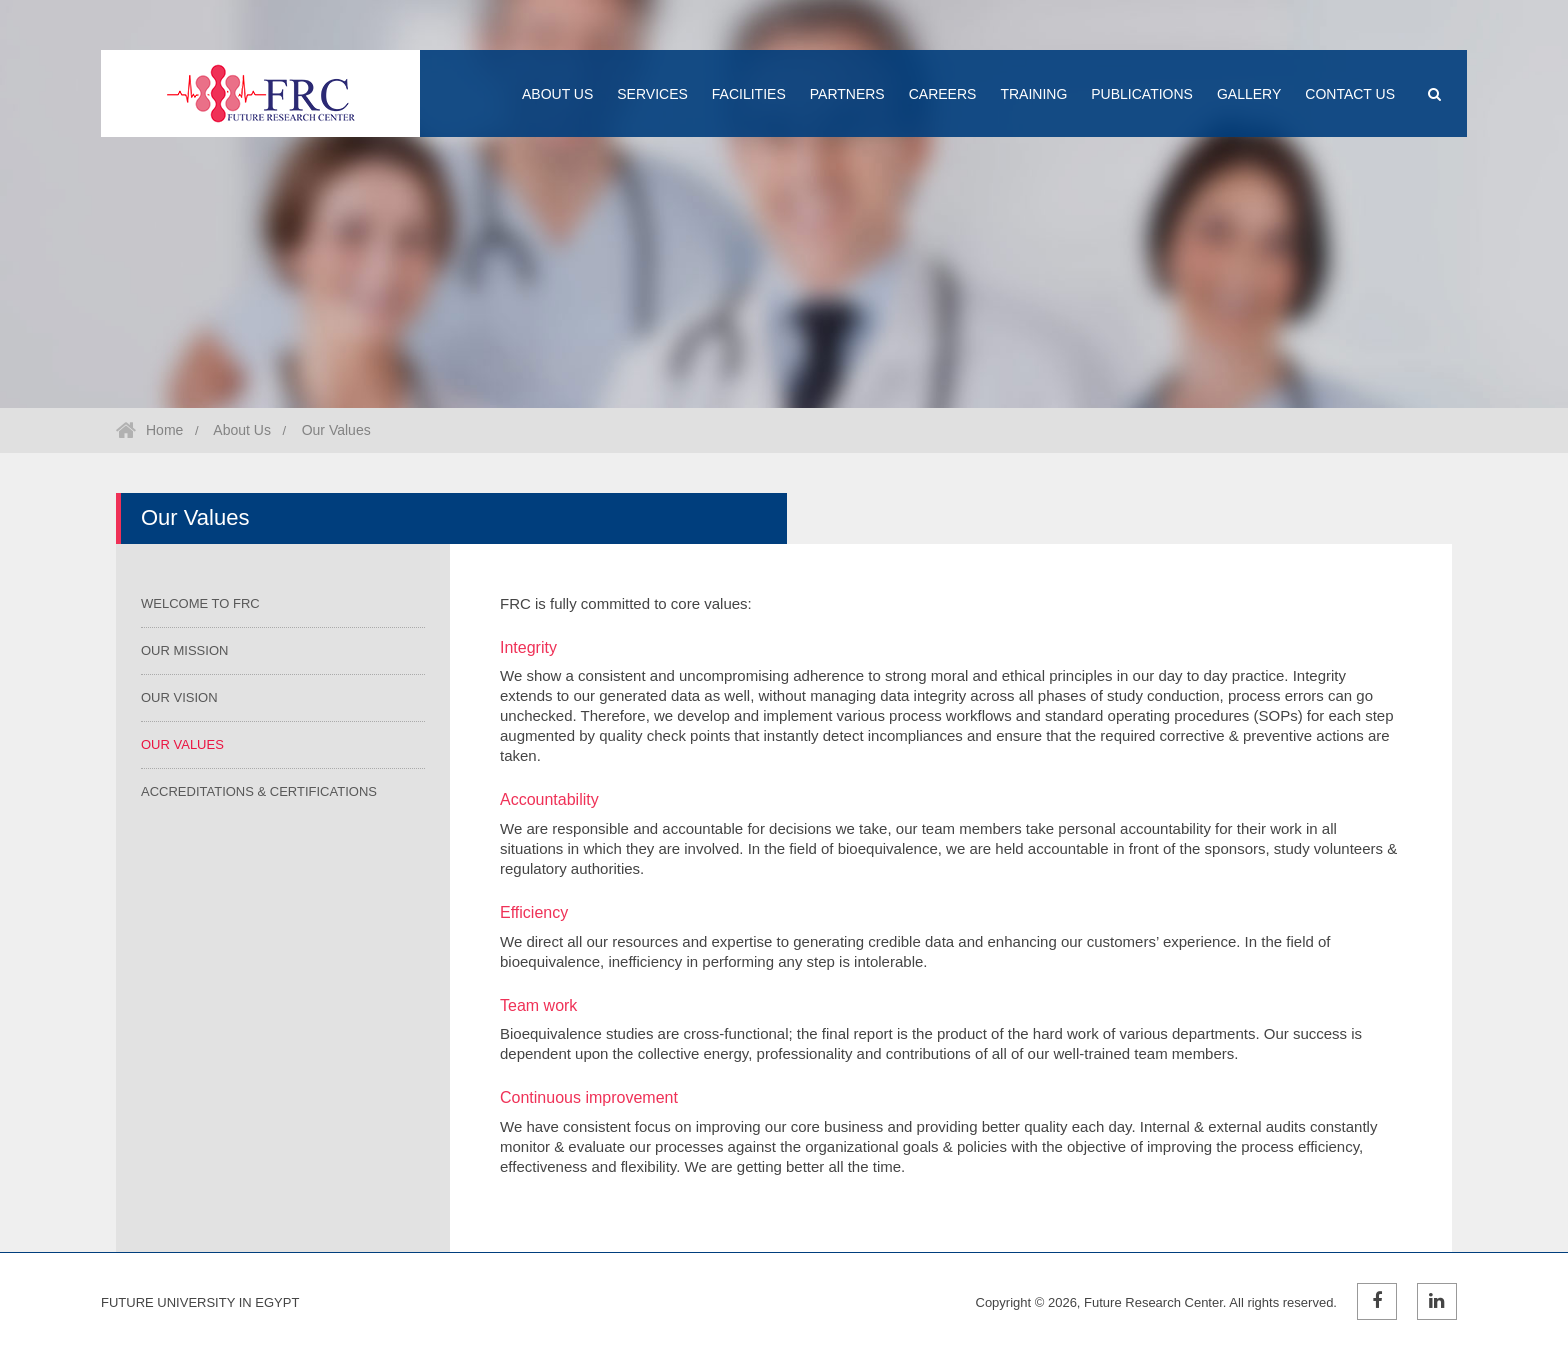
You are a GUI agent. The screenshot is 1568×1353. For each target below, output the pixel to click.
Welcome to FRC (200, 603)
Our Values (334, 430)
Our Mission (184, 650)
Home (164, 430)
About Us (240, 430)
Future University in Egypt (200, 1302)
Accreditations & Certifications (259, 791)
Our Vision (179, 697)
